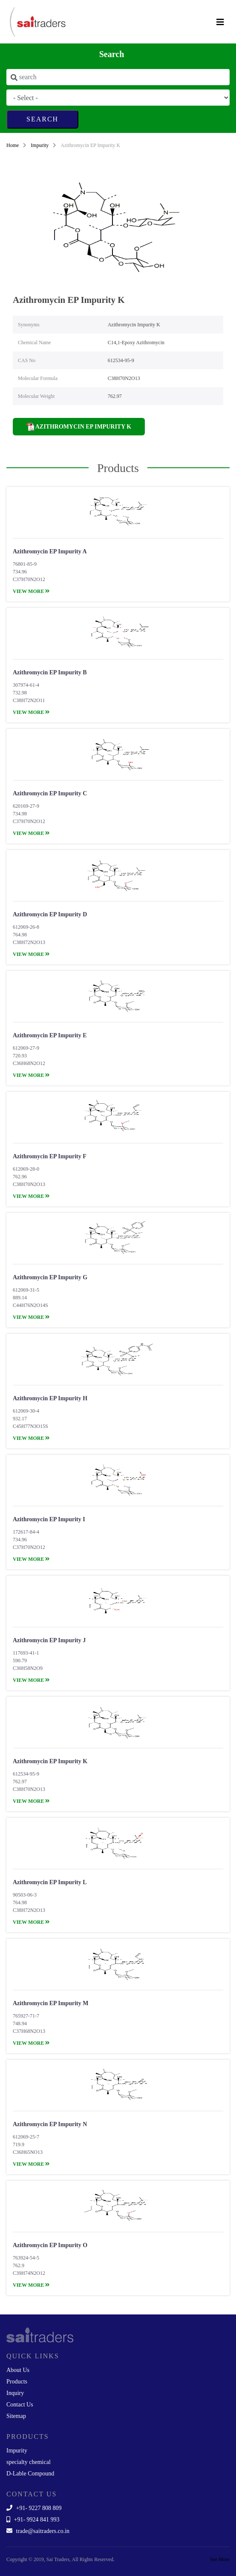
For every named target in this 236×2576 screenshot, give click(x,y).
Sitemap (16, 2416)
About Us (17, 2370)
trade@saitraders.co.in (37, 2531)
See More (220, 2559)
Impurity (40, 145)
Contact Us (19, 2404)
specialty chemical (28, 2462)
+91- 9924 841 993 (33, 2519)
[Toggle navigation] (220, 22)
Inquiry (15, 2393)
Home (12, 145)
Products (16, 2381)
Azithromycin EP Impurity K (78, 427)
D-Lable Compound (30, 2473)
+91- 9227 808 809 (34, 2508)
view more (31, 591)
